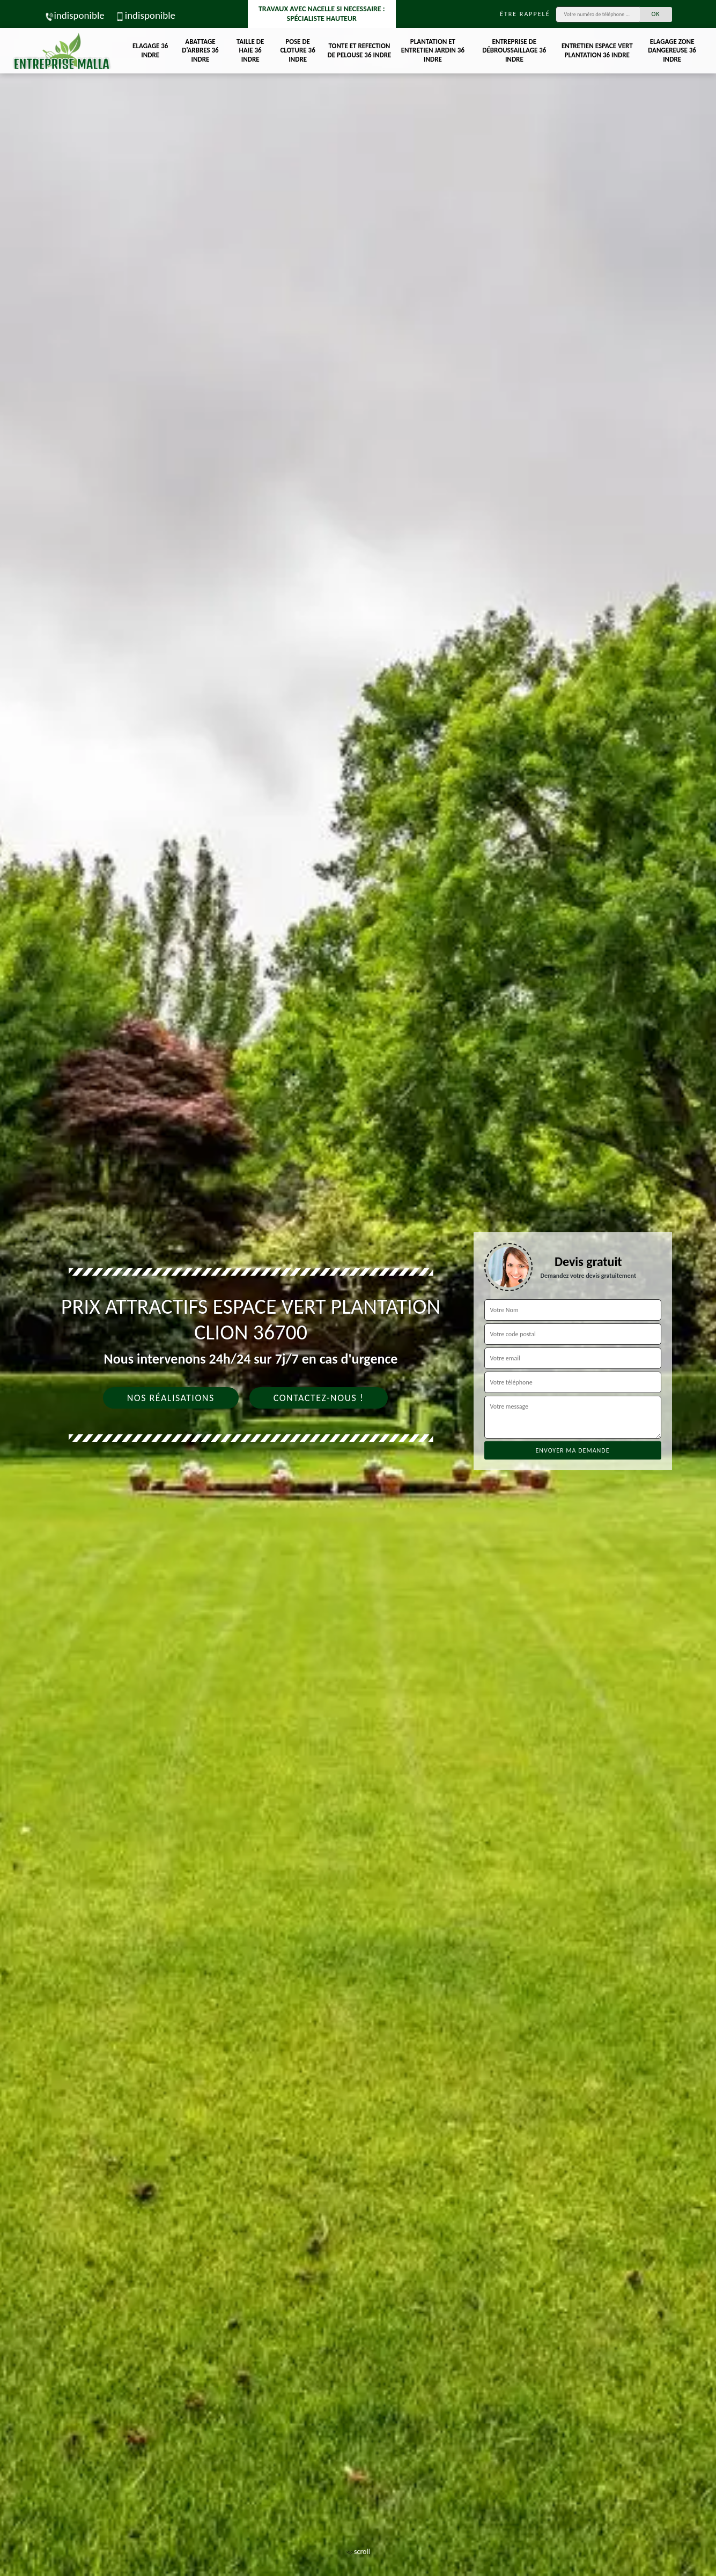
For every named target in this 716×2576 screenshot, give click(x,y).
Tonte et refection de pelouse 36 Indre (360, 50)
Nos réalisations (171, 1398)
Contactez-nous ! (319, 1398)
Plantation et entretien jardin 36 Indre (432, 51)
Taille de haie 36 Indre (250, 51)
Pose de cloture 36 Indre (297, 51)
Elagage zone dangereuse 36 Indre (672, 51)
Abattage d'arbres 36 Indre (200, 51)
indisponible (75, 15)
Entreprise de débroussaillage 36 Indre (514, 51)
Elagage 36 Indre (150, 50)
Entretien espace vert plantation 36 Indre (597, 50)
